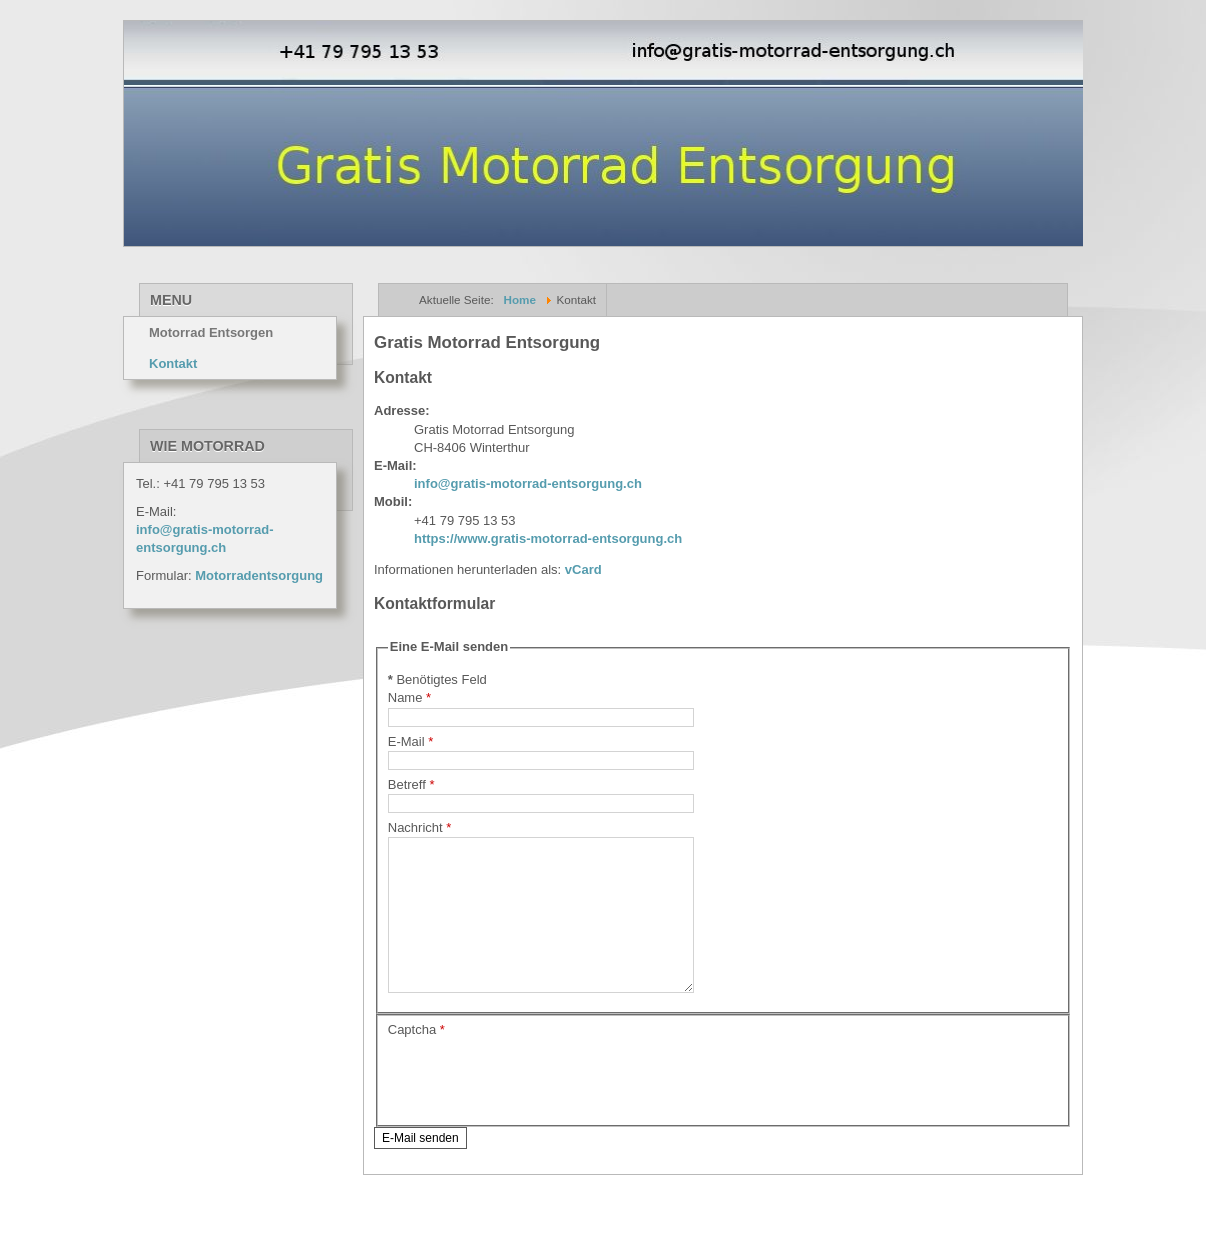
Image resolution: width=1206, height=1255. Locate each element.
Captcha (416, 1059)
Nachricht (420, 827)
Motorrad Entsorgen (211, 332)
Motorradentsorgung (259, 575)
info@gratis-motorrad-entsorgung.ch (528, 483)
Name (409, 697)
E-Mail (411, 741)
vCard (581, 569)
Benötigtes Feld (437, 679)
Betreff (411, 784)
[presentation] (540, 1108)
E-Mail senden (420, 1168)
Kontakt (173, 363)
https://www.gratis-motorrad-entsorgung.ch (548, 538)
